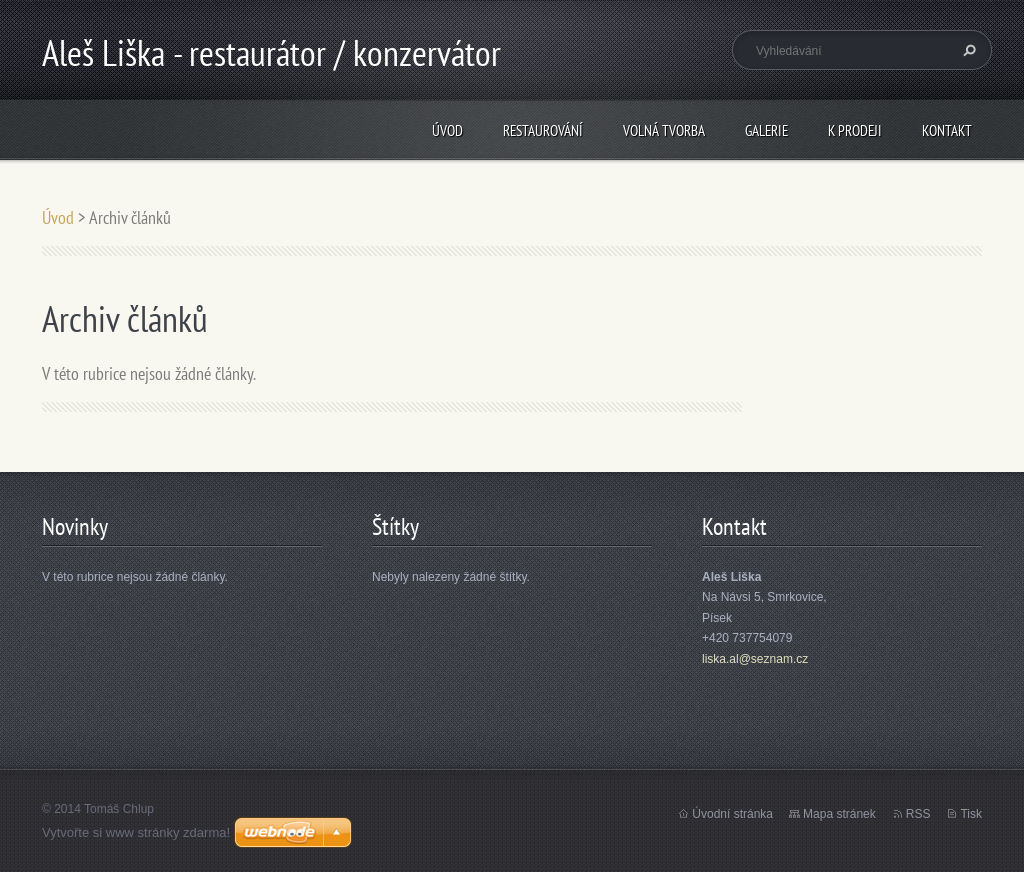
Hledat (967, 50)
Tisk (971, 814)
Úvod (447, 130)
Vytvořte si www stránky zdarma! (136, 832)
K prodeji (855, 130)
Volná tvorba (664, 130)
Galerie (766, 130)
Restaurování (543, 130)
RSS (918, 814)
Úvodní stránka (732, 814)
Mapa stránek (839, 814)
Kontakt (947, 130)
